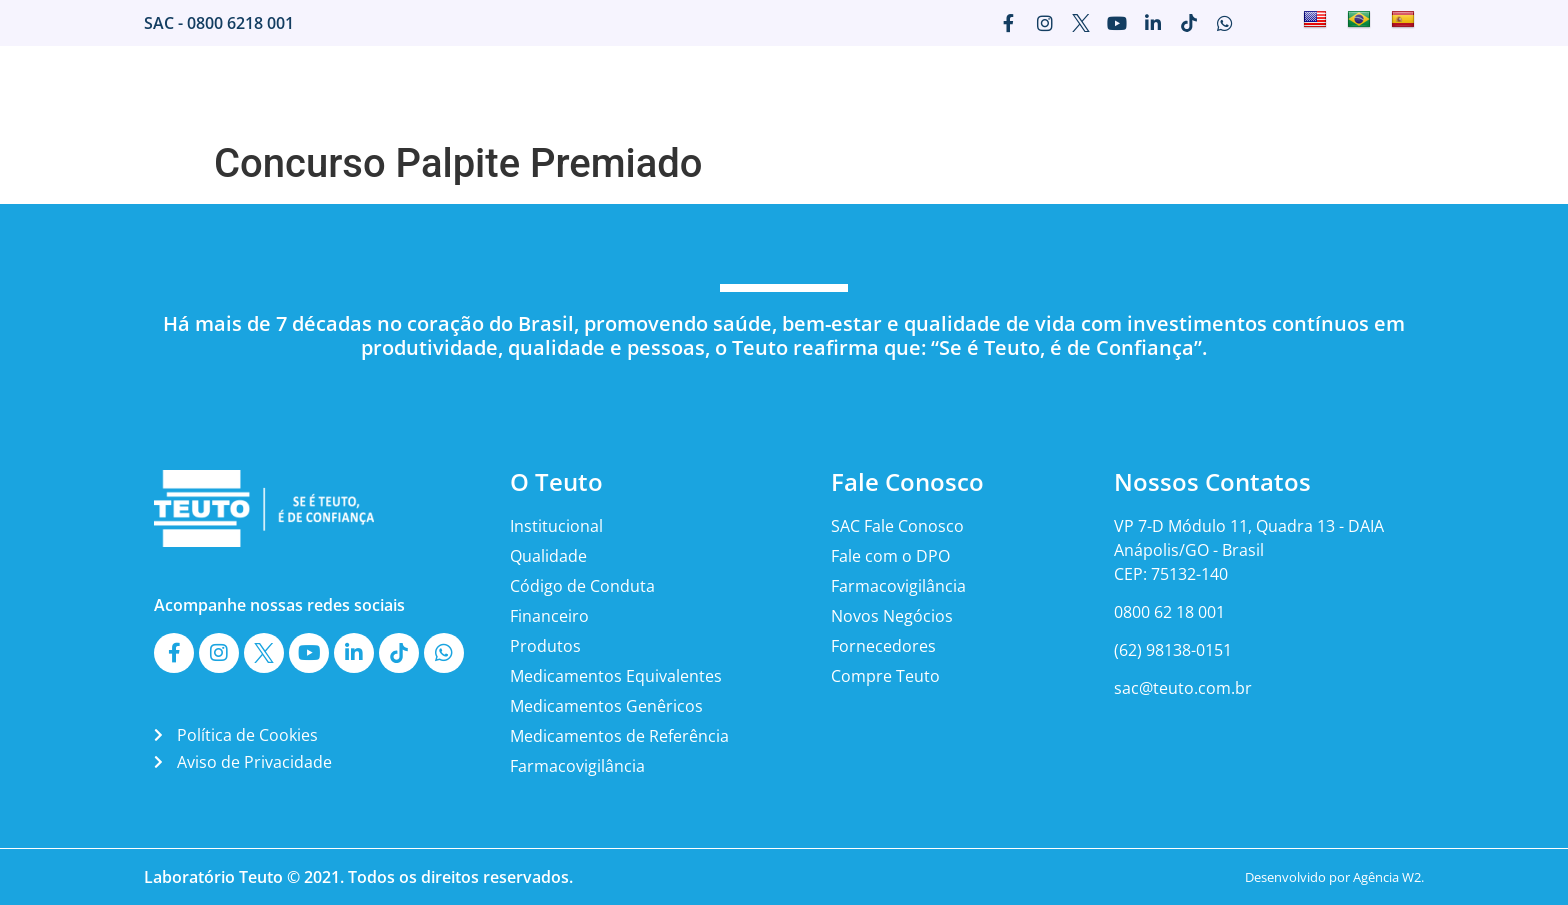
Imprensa (882, 89)
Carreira (1076, 89)
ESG (1393, 89)
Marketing (982, 89)
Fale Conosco (1181, 89)
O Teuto (699, 89)
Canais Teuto (1305, 89)
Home (622, 89)
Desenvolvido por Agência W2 (1333, 877)
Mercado (788, 89)
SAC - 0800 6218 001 (219, 23)
